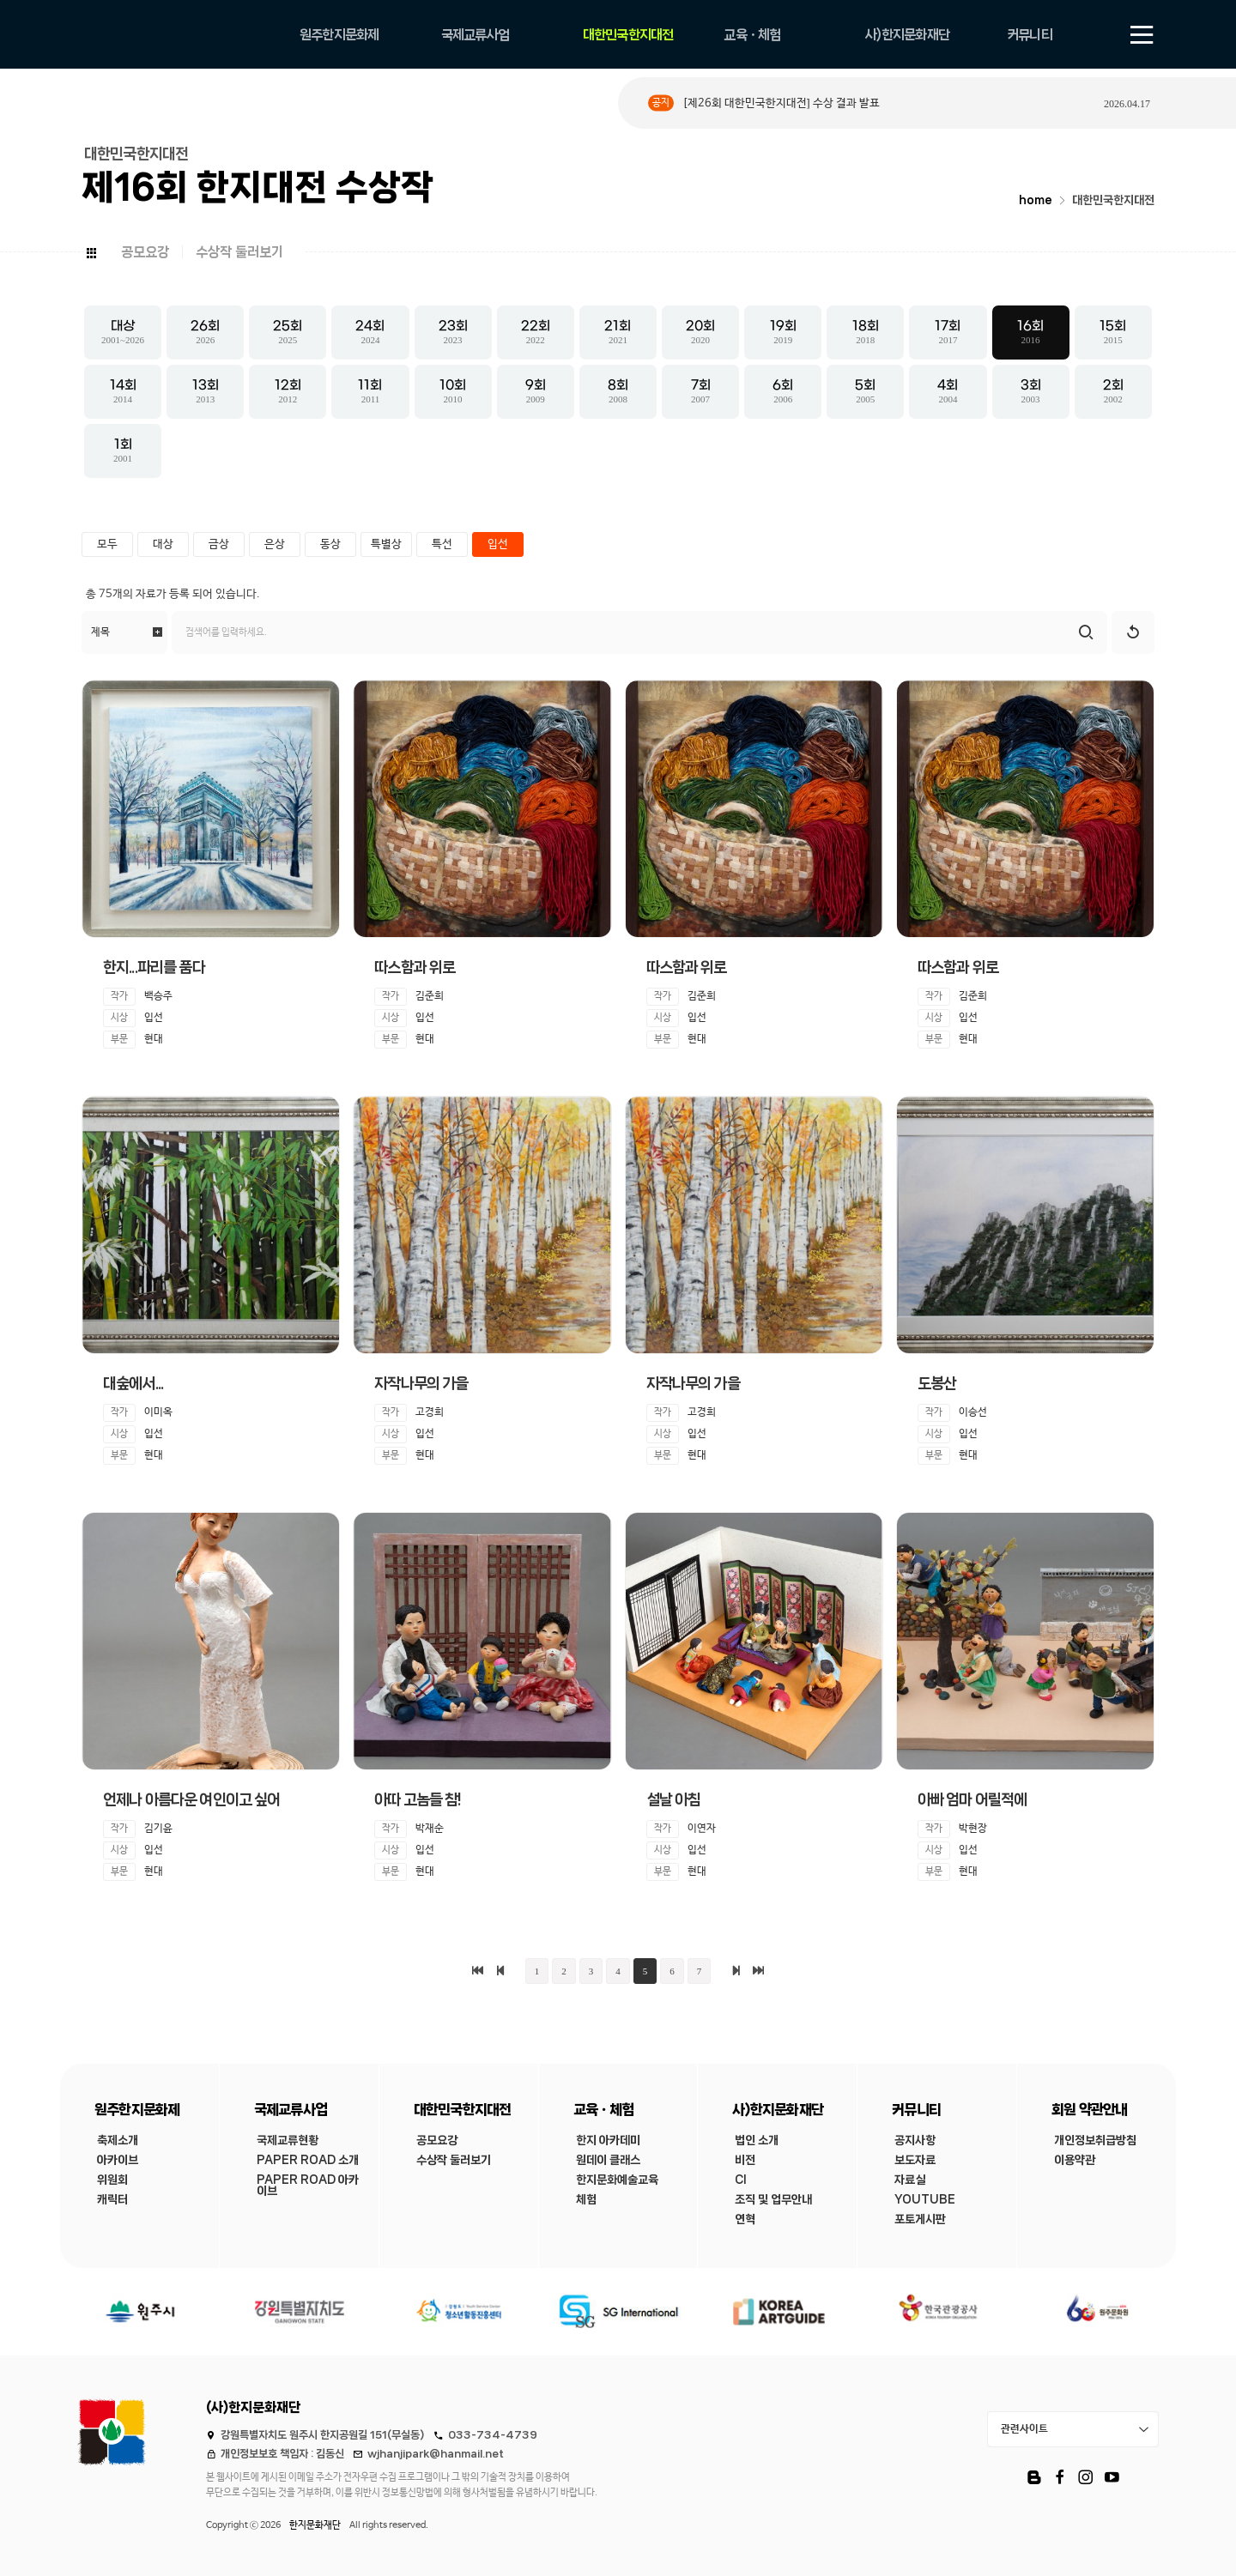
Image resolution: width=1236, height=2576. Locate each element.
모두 (107, 544)
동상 (330, 544)
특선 (442, 544)
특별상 (386, 544)
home (1035, 200)
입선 (498, 544)
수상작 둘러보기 (239, 251)
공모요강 (145, 251)
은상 (274, 544)
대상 (163, 544)
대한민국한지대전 (1113, 200)
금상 (219, 544)
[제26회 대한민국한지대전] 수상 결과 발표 (781, 103)
